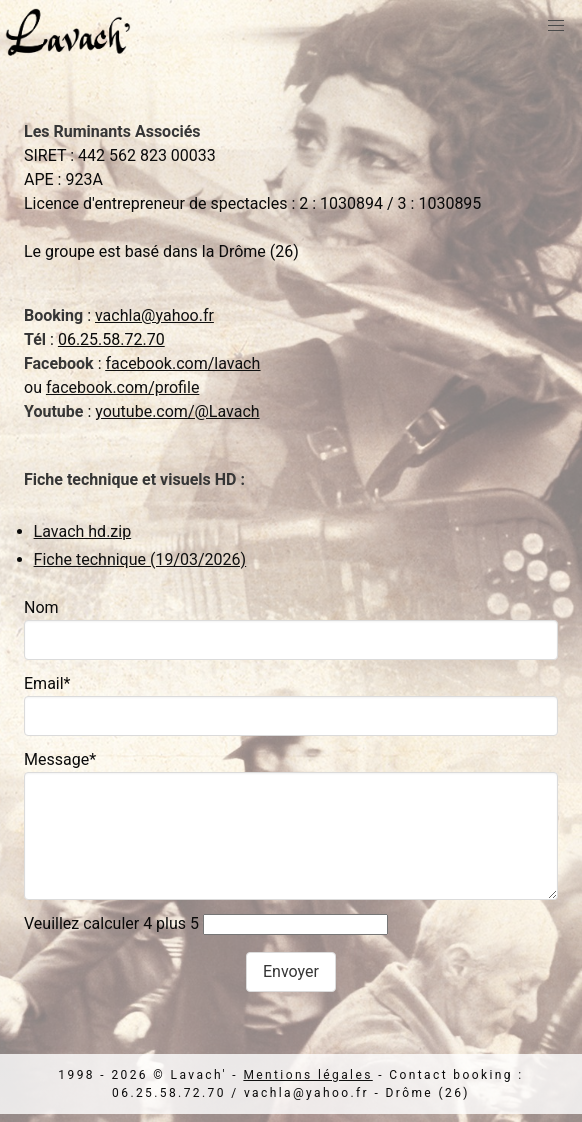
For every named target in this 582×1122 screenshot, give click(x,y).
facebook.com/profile (122, 387)
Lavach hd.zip (83, 531)
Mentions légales (307, 1075)
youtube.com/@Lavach (177, 411)
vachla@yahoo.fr (154, 315)
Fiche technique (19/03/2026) (140, 559)
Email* (47, 683)
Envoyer (291, 971)
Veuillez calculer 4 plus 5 (111, 923)
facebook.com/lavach (182, 363)
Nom (41, 607)
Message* (60, 759)
